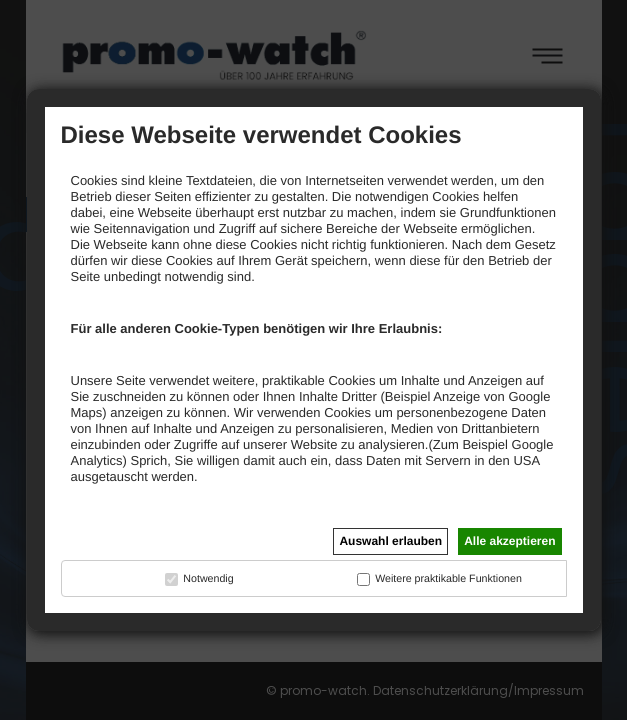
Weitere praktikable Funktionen (448, 579)
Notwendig (208, 579)
